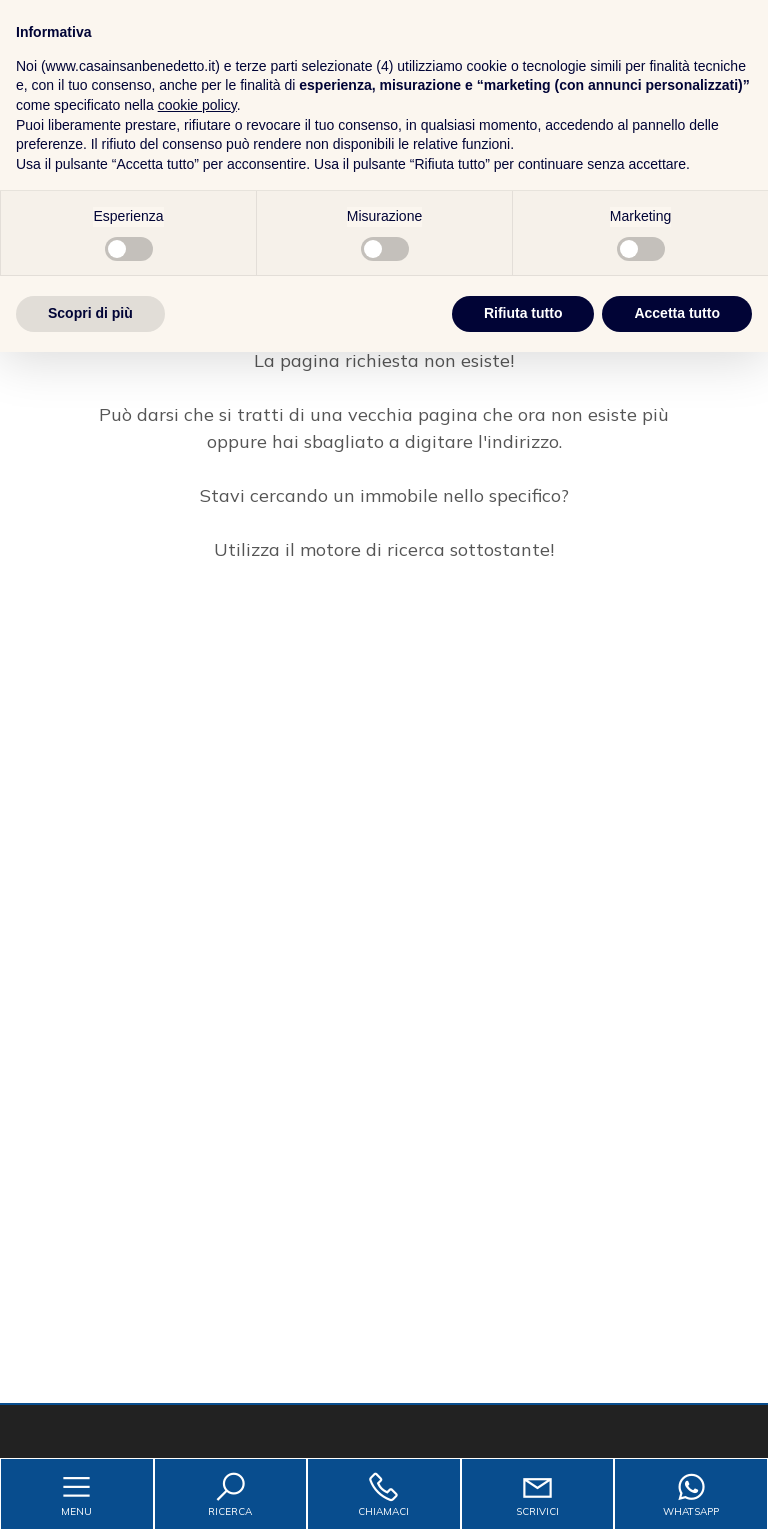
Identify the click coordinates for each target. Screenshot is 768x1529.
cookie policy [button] (197, 1282)
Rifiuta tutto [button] (523, 1490)
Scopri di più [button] (90, 1490)
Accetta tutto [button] (677, 1490)
